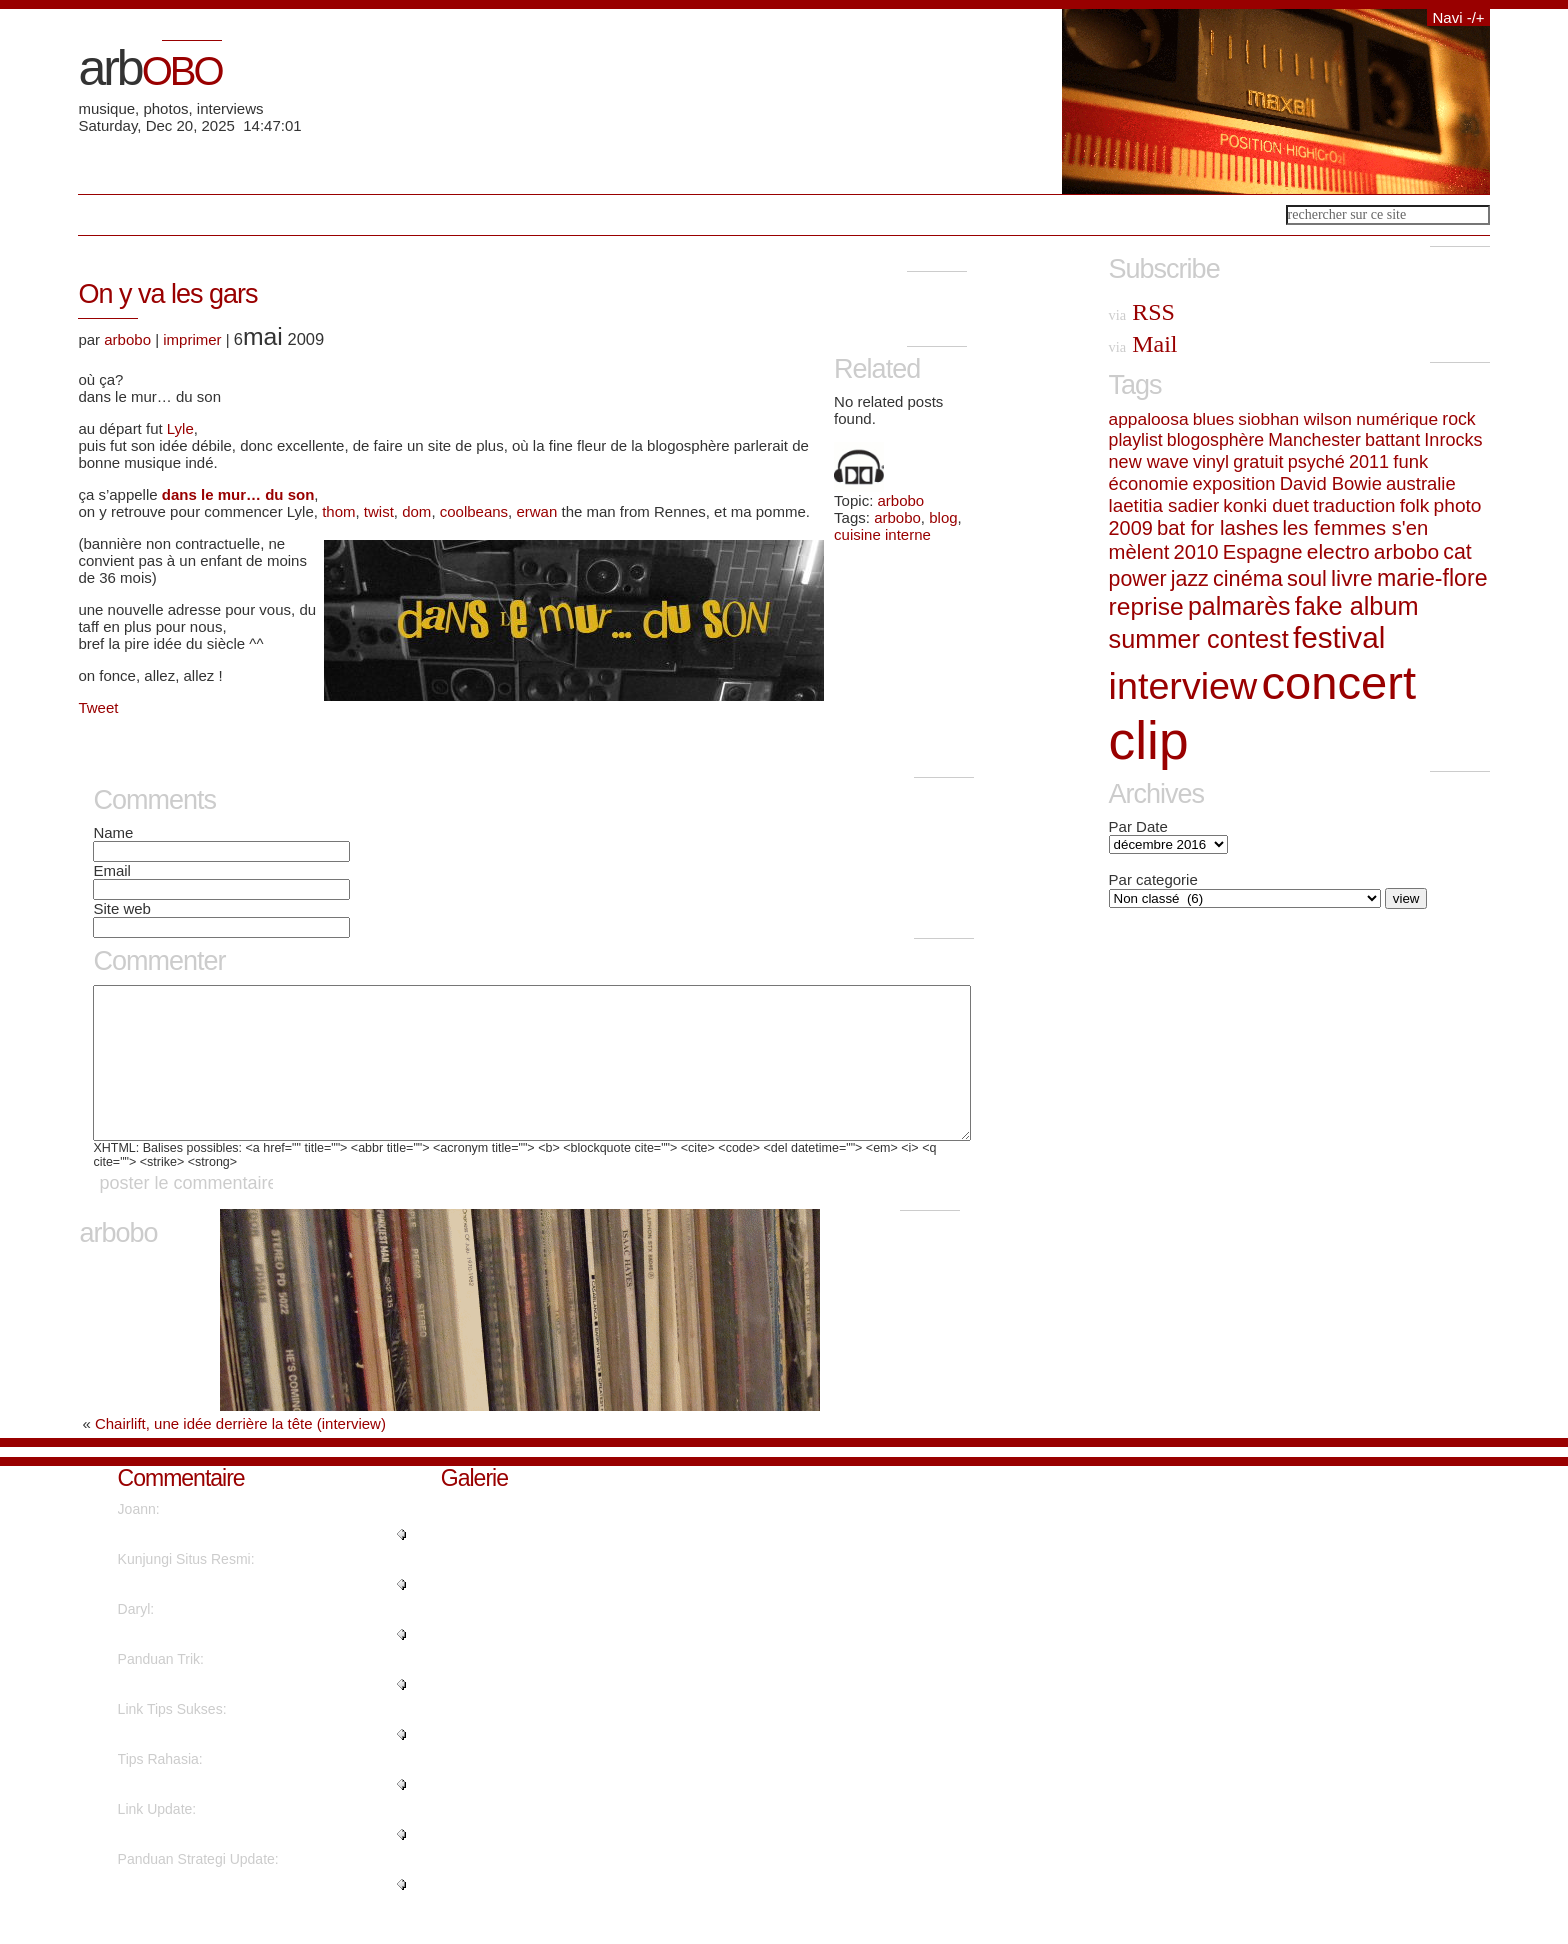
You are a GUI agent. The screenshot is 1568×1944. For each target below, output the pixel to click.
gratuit (1258, 462)
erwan (538, 511)
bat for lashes (1217, 528)
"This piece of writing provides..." (219, 1764)
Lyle (180, 428)
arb (149, 68)
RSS (1142, 312)
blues (1213, 419)
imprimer (192, 339)
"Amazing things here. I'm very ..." (222, 1614)
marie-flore (1432, 578)
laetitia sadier (1164, 505)
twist (379, 511)
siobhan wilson (1295, 419)
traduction (1354, 505)
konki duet (1266, 505)
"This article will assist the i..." (209, 1814)
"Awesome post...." (176, 1864)
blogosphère (1215, 440)
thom (338, 511)
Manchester (1314, 440)
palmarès (1239, 606)
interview (1183, 686)
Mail (1143, 344)
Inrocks (1453, 440)
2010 (1195, 552)
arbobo (900, 500)
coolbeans (474, 511)
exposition (1234, 483)
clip (1149, 740)
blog (943, 517)
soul (1307, 578)
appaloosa (1149, 419)
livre (1352, 578)
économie (1149, 483)
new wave (1149, 462)
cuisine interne (882, 534)
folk (1415, 505)
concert (1338, 682)
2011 (1369, 462)
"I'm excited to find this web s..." (216, 1914)
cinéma (1248, 578)
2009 (1131, 528)
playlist (1136, 440)
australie (1421, 483)
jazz (1190, 579)
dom (416, 511)
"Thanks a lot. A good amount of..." (225, 1664)
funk (1410, 461)
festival (1339, 637)
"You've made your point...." (203, 1564)
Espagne (1263, 552)
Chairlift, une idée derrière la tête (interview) (240, 1453)
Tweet (98, 707)
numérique (1397, 419)
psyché (1316, 462)
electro (1338, 551)
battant (1392, 440)
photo (1458, 505)
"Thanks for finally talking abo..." (217, 1714)
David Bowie (1331, 483)
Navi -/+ (1458, 17)
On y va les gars (167, 294)
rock (1458, 419)
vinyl (1211, 462)
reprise (1146, 606)
